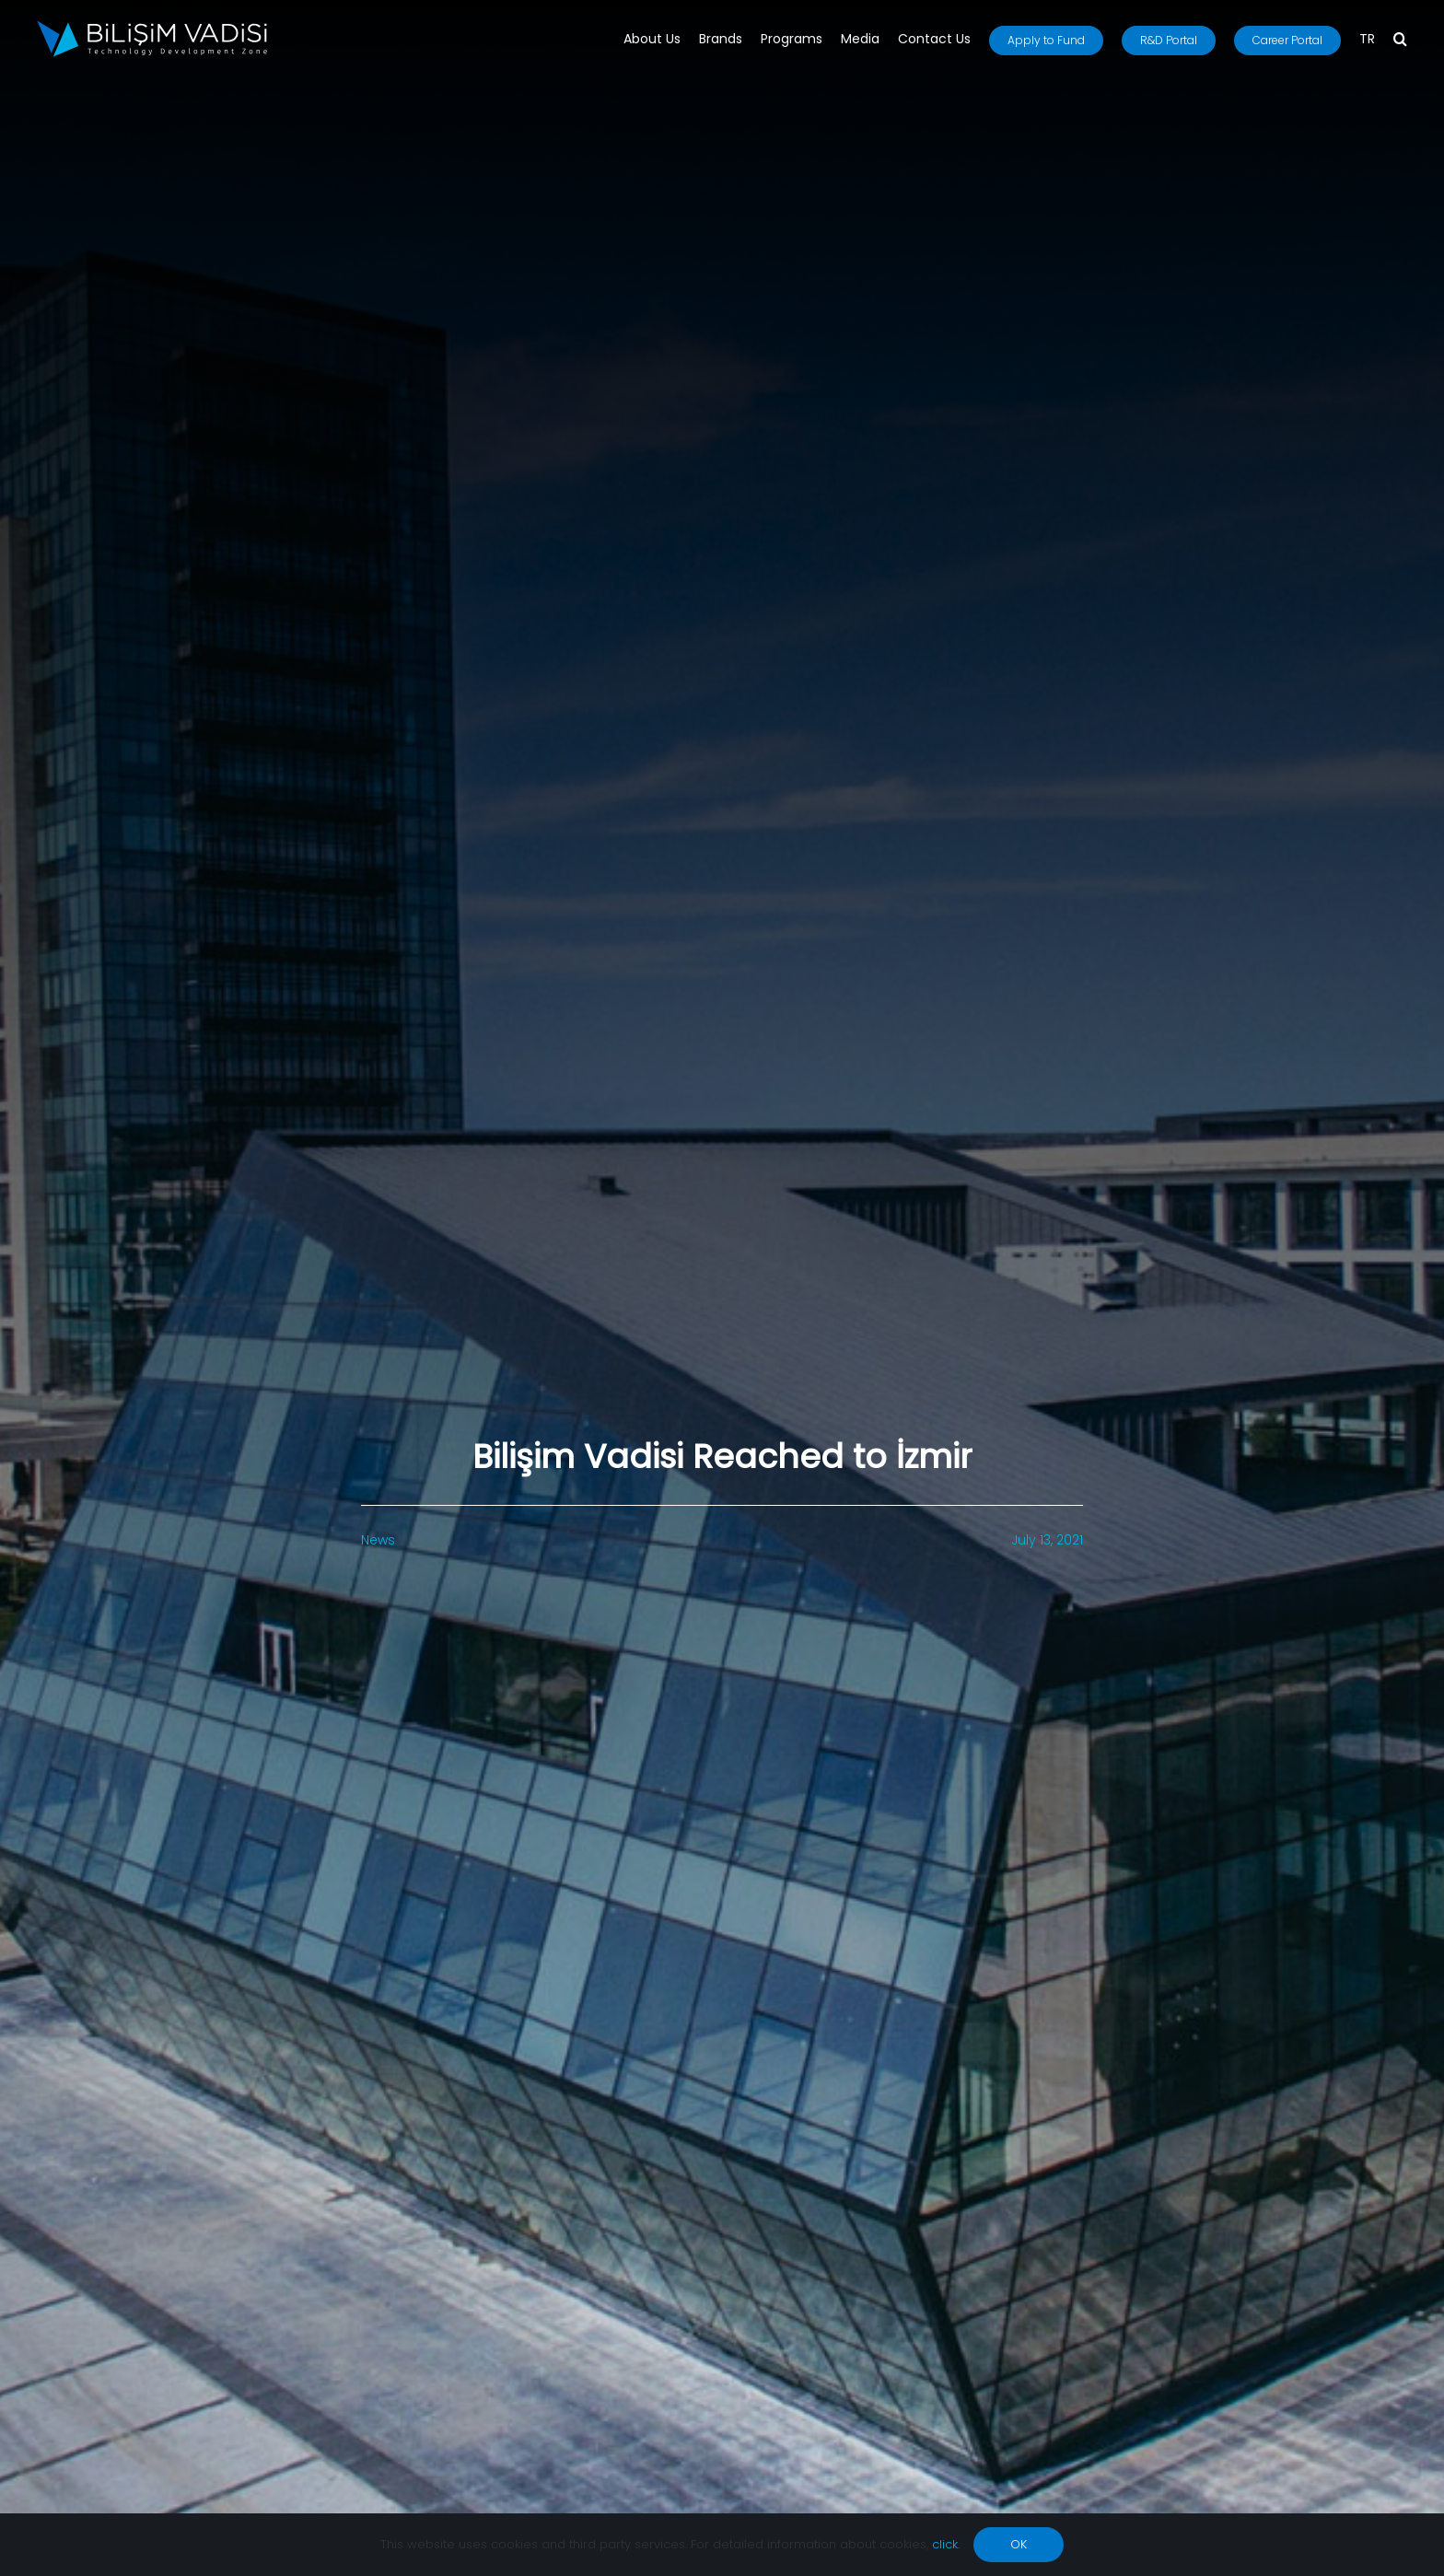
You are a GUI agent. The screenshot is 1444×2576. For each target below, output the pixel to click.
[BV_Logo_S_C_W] (152, 26)
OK (1018, 2544)
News (378, 1540)
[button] (1400, 40)
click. (946, 2544)
